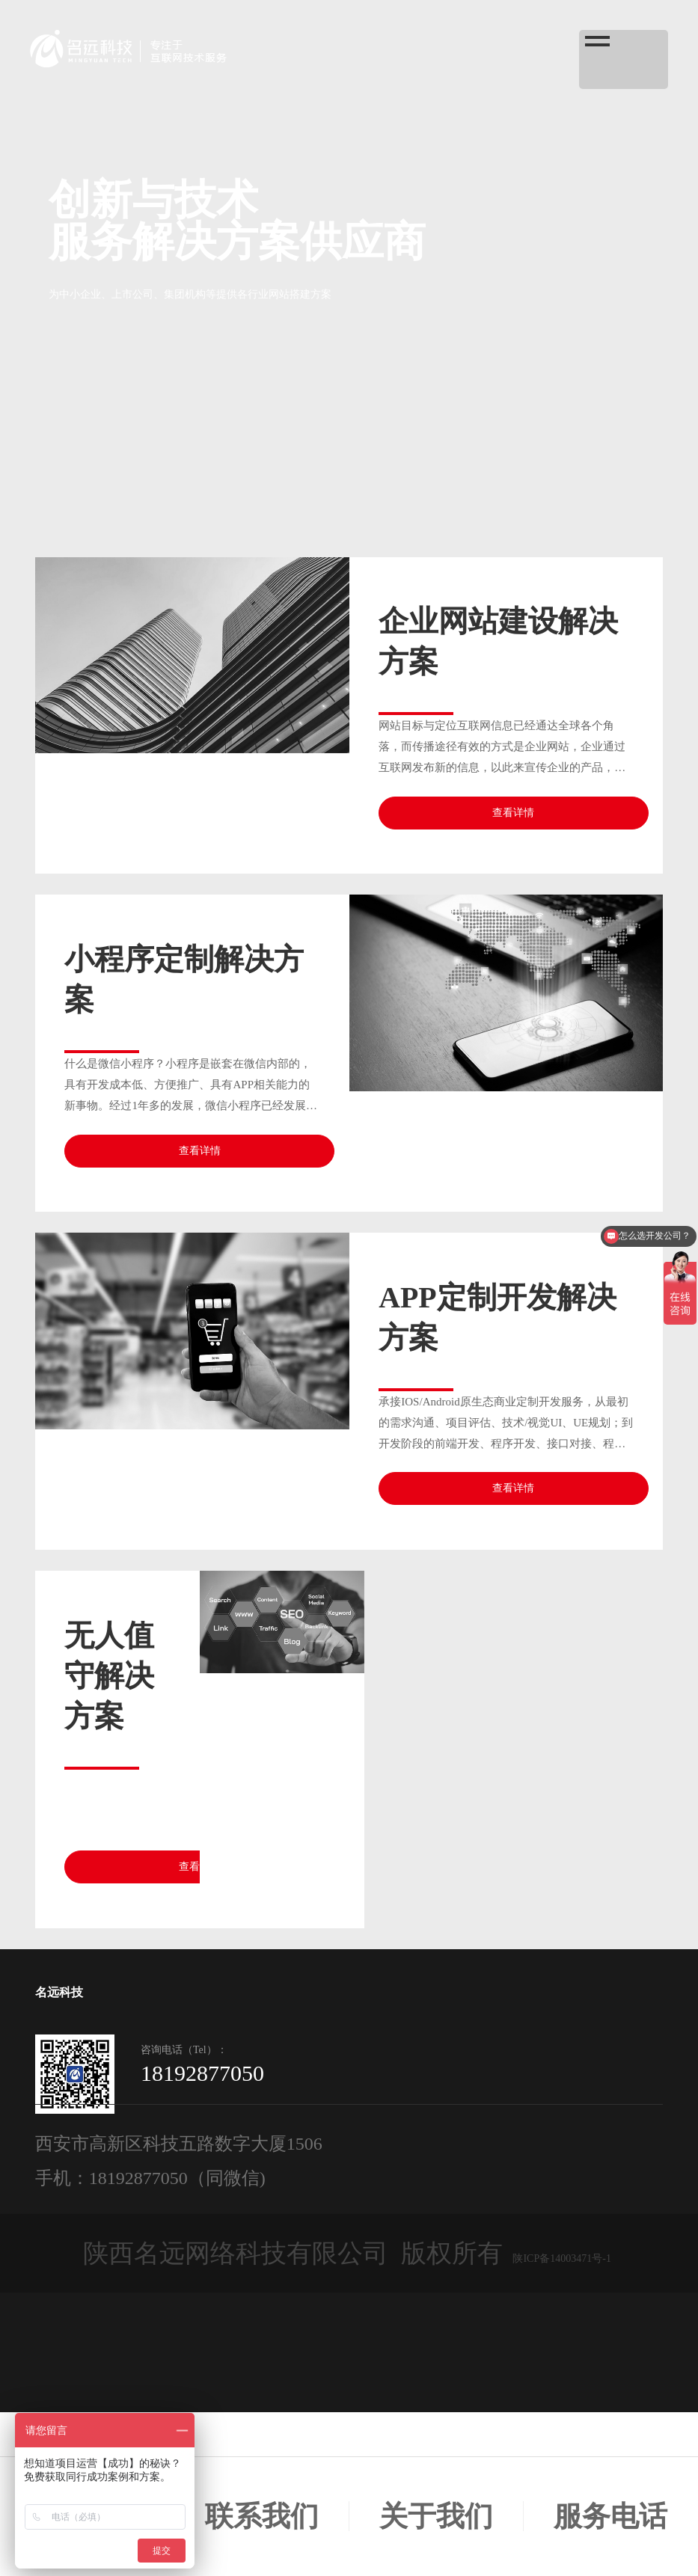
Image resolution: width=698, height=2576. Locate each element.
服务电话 (610, 2516)
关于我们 (436, 2516)
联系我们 (262, 2516)
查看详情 (513, 812)
